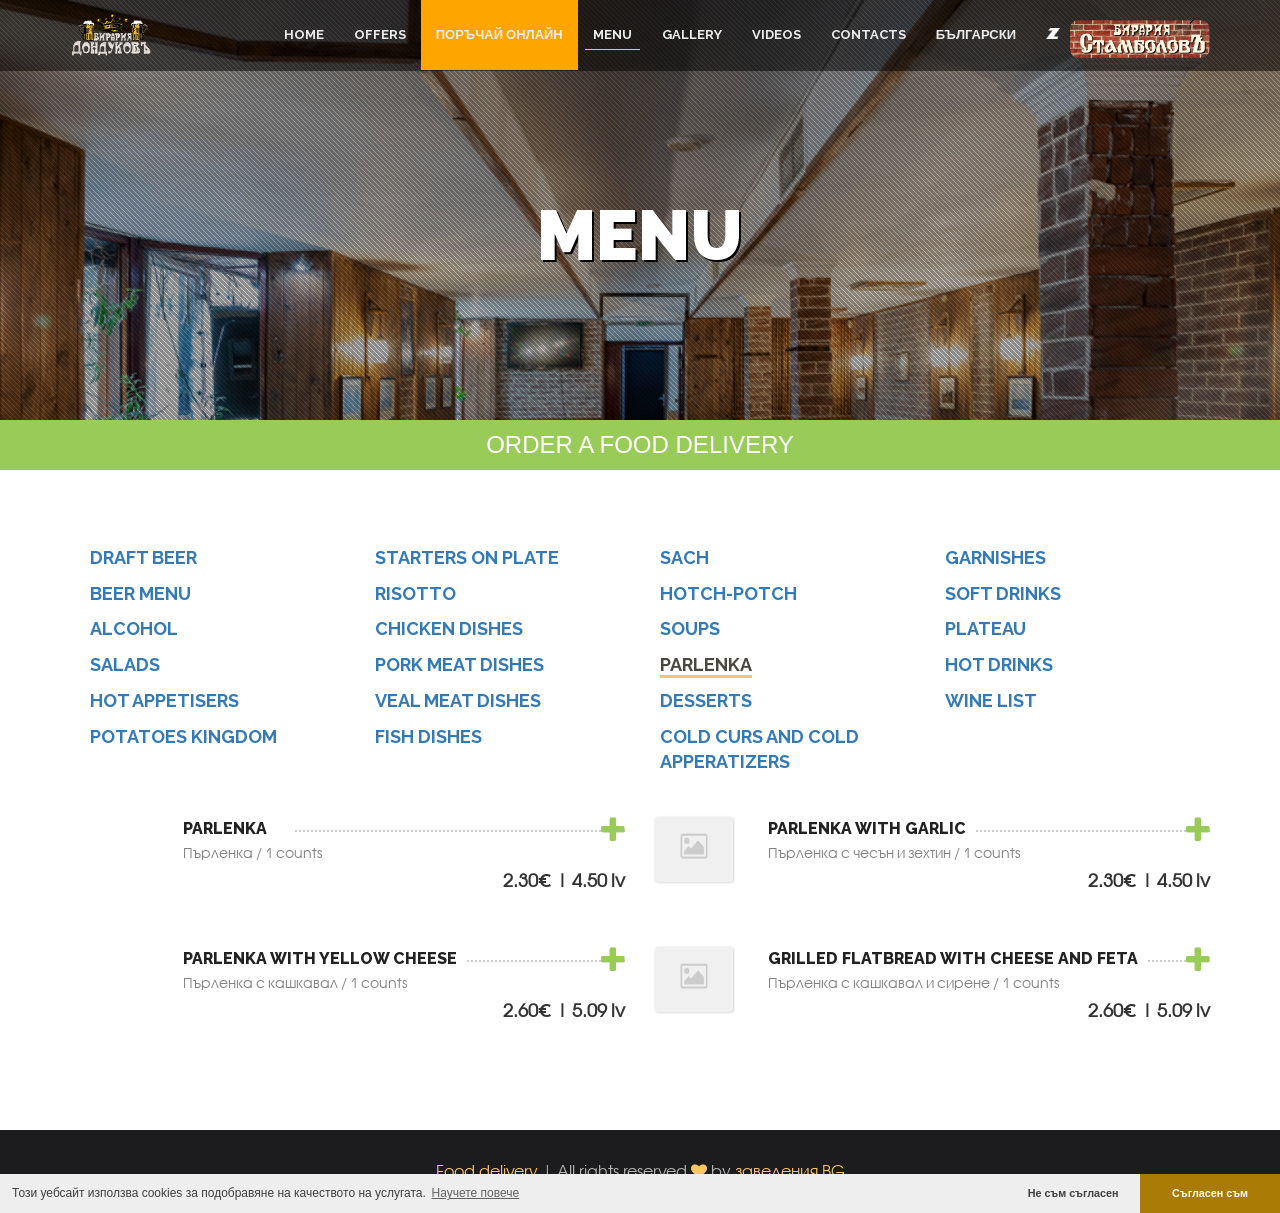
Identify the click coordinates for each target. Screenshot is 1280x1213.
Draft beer (143, 557)
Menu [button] (612, 34)
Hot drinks (999, 664)
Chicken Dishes (449, 628)
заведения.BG (790, 1170)
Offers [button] (380, 34)
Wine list (991, 700)
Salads (125, 664)
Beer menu (140, 593)
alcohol (134, 628)
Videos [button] (776, 34)
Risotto (415, 593)
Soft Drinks (1003, 593)
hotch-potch (728, 593)
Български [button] (976, 34)
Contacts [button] (868, 34)
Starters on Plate (467, 557)
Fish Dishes (428, 736)
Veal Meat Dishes (458, 700)
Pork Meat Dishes (459, 664)
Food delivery (487, 1170)
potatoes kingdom (183, 736)
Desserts (706, 700)
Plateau (985, 628)
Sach (684, 557)
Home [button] (304, 34)
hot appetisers (164, 700)
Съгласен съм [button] (1210, 1193)
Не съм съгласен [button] (1073, 1193)
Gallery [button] (692, 34)
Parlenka (706, 664)
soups (690, 628)
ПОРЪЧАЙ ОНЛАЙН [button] (499, 34)
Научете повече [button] (476, 1193)
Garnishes (995, 557)
